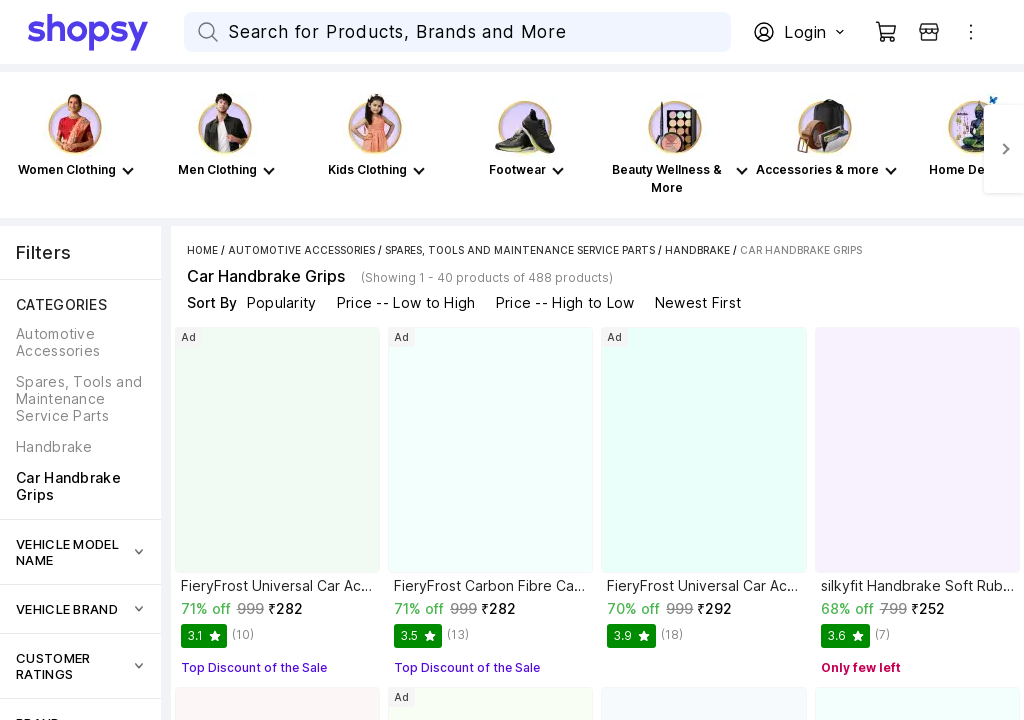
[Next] (1004, 149)
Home (202, 250)
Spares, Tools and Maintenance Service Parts (520, 250)
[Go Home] (106, 32)
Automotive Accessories (301, 250)
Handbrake (697, 250)
